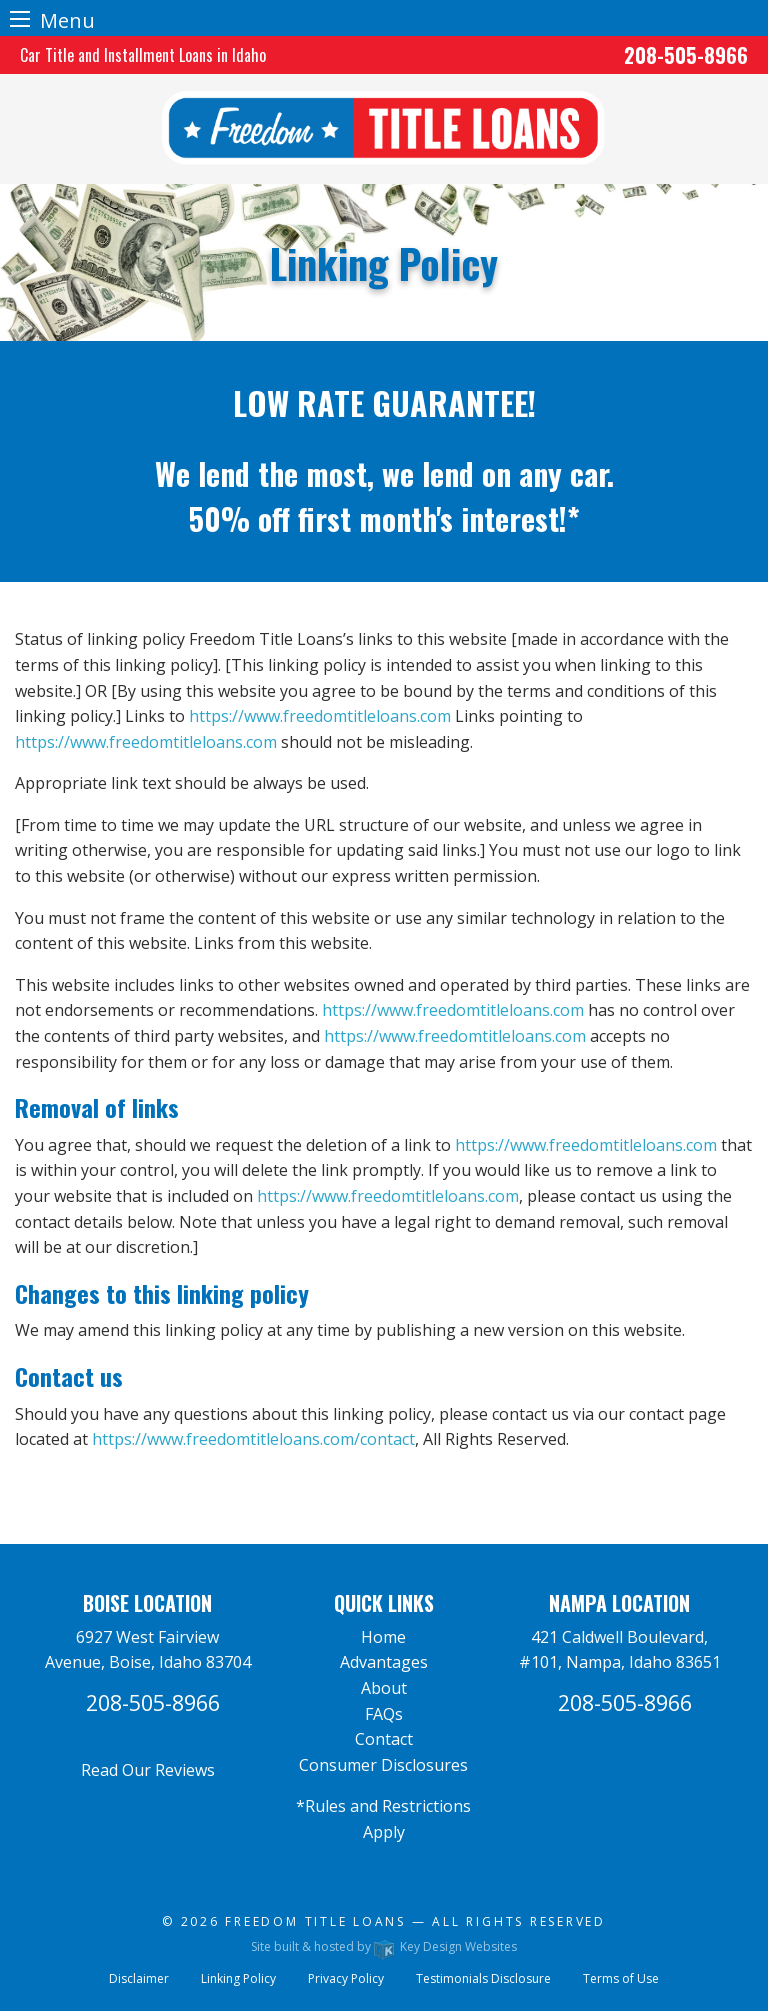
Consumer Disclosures (383, 1765)
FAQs (384, 1714)
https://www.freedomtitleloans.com (320, 716)
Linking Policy (238, 1978)
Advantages (384, 1662)
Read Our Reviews (148, 1770)
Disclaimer (139, 1978)
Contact (384, 1739)
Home (383, 1637)
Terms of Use (621, 1978)
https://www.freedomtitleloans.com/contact (253, 1439)
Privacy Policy (346, 1978)
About (384, 1688)
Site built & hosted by (384, 1946)
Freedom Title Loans (315, 1921)
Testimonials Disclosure (483, 1978)
